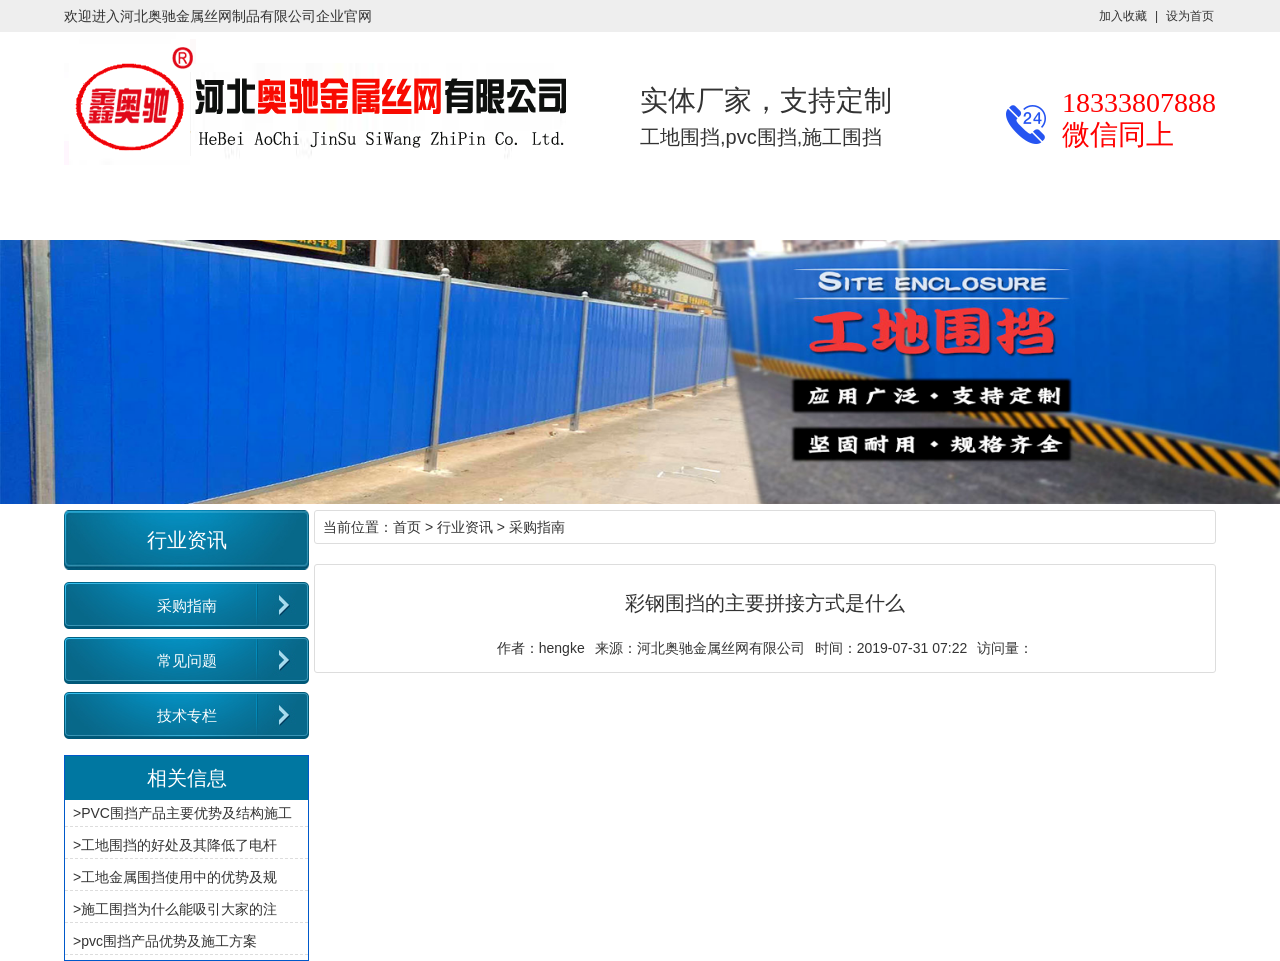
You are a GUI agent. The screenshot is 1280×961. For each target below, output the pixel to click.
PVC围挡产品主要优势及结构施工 (186, 813)
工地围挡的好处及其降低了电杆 (179, 845)
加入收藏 (1123, 16)
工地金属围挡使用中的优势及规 (179, 877)
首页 (407, 527)
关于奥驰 (704, 205)
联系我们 (832, 205)
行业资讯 (320, 205)
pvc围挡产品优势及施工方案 (169, 941)
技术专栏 (187, 715)
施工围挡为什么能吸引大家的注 (179, 909)
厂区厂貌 (576, 205)
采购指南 (187, 605)
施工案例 (448, 205)
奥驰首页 (64, 205)
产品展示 (192, 205)
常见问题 (187, 660)
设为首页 (1190, 16)
